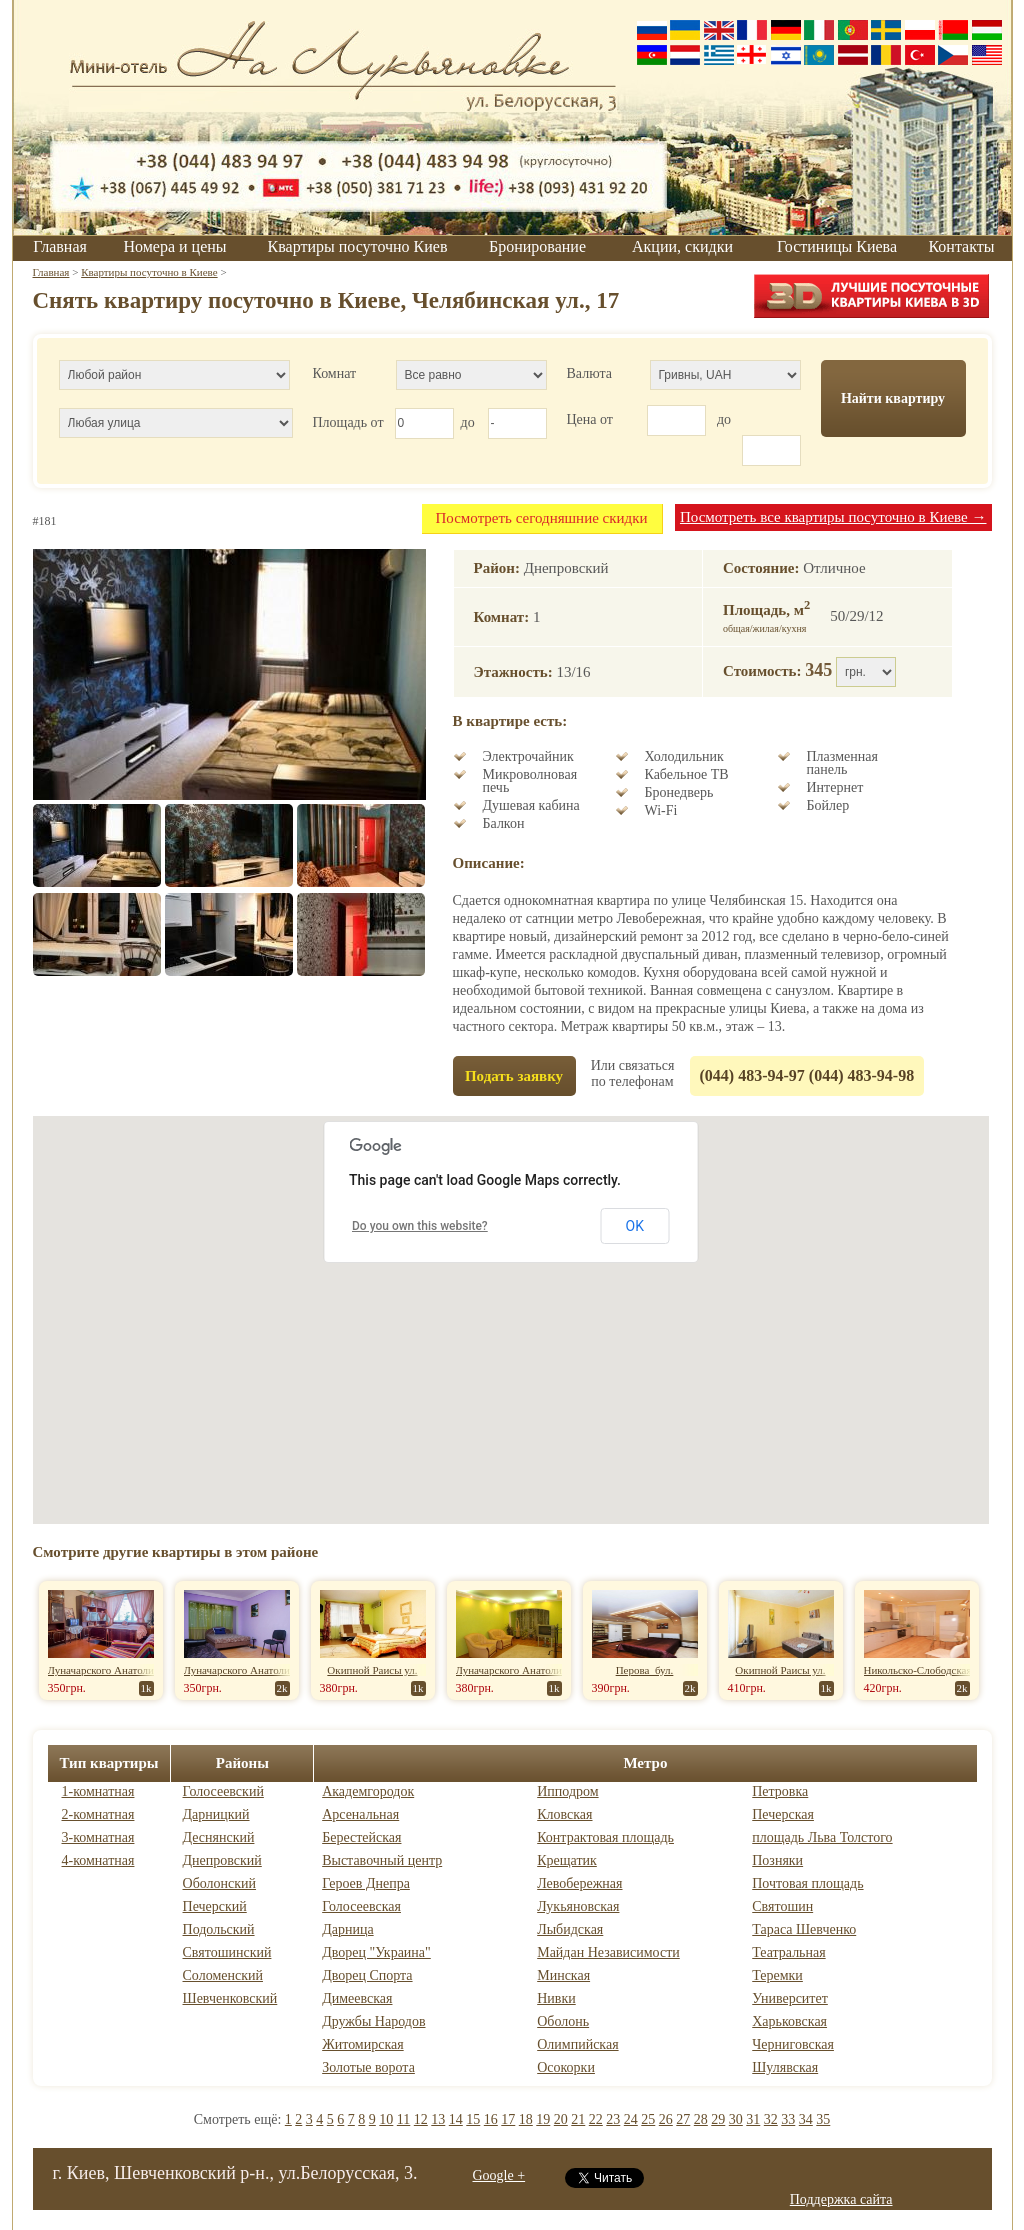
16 (491, 2119)
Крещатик (567, 1860)
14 (456, 2119)
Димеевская (357, 1998)
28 (701, 2119)
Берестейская (361, 1837)
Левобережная (579, 1883)
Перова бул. (645, 1670)
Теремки (777, 1975)
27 (683, 2119)
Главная (60, 246)
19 (543, 2119)
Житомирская (363, 2044)
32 (771, 2119)
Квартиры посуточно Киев (358, 246)
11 (403, 2119)
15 (473, 2119)
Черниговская (793, 2044)
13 (438, 2119)
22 (596, 2119)
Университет (790, 1998)
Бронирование (537, 246)
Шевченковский (230, 1998)
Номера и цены (174, 246)
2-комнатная (98, 1814)
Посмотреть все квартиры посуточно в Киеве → (833, 517)
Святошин (782, 1906)
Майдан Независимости (608, 1952)
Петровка (780, 1791)
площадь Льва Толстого (822, 1837)
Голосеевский (223, 1791)
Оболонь (563, 2021)
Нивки (556, 1998)
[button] (511, 1301)
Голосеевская (361, 1906)
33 (788, 2119)
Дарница (347, 1929)
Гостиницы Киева (837, 246)
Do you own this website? (420, 1226)
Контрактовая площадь (605, 1837)
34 (806, 2119)
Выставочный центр (382, 1860)
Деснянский (219, 1837)
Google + (499, 2175)
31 (753, 2119)
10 (386, 2119)
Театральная (788, 1952)
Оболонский (220, 1883)
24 (631, 2119)
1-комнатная (98, 1791)
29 (718, 2119)
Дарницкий (216, 1814)
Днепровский (222, 1860)
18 (526, 2119)
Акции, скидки (682, 246)
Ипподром (567, 1791)
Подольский (219, 1929)
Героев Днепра (366, 1883)
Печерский (215, 1906)
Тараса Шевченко (804, 1929)
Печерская (783, 1814)
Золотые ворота (368, 2067)
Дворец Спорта (367, 1975)
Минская (563, 1975)
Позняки (777, 1860)
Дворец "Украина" (376, 1952)
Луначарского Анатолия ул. (111, 1670)
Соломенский (223, 1975)
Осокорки (566, 2067)
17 (508, 2119)
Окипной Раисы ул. (372, 1670)
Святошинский (227, 1952)
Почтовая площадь (807, 1883)
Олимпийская (577, 2044)
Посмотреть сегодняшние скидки (541, 518)
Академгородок (368, 1791)
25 (648, 2119)
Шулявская (785, 2067)
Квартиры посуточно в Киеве (149, 272)
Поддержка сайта (841, 2199)
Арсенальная (360, 1814)
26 (666, 2119)
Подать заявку (514, 1076)
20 (561, 2119)
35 (823, 2119)
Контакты (961, 246)
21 (578, 2119)
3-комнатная (98, 1837)
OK (635, 1226)
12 (421, 2119)
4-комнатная (98, 1860)
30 (736, 2119)
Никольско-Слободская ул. (926, 1670)
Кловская (564, 1814)
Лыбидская (570, 1929)
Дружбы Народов (373, 2021)
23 (613, 2119)
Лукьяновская (578, 1906)
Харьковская (789, 2021)
